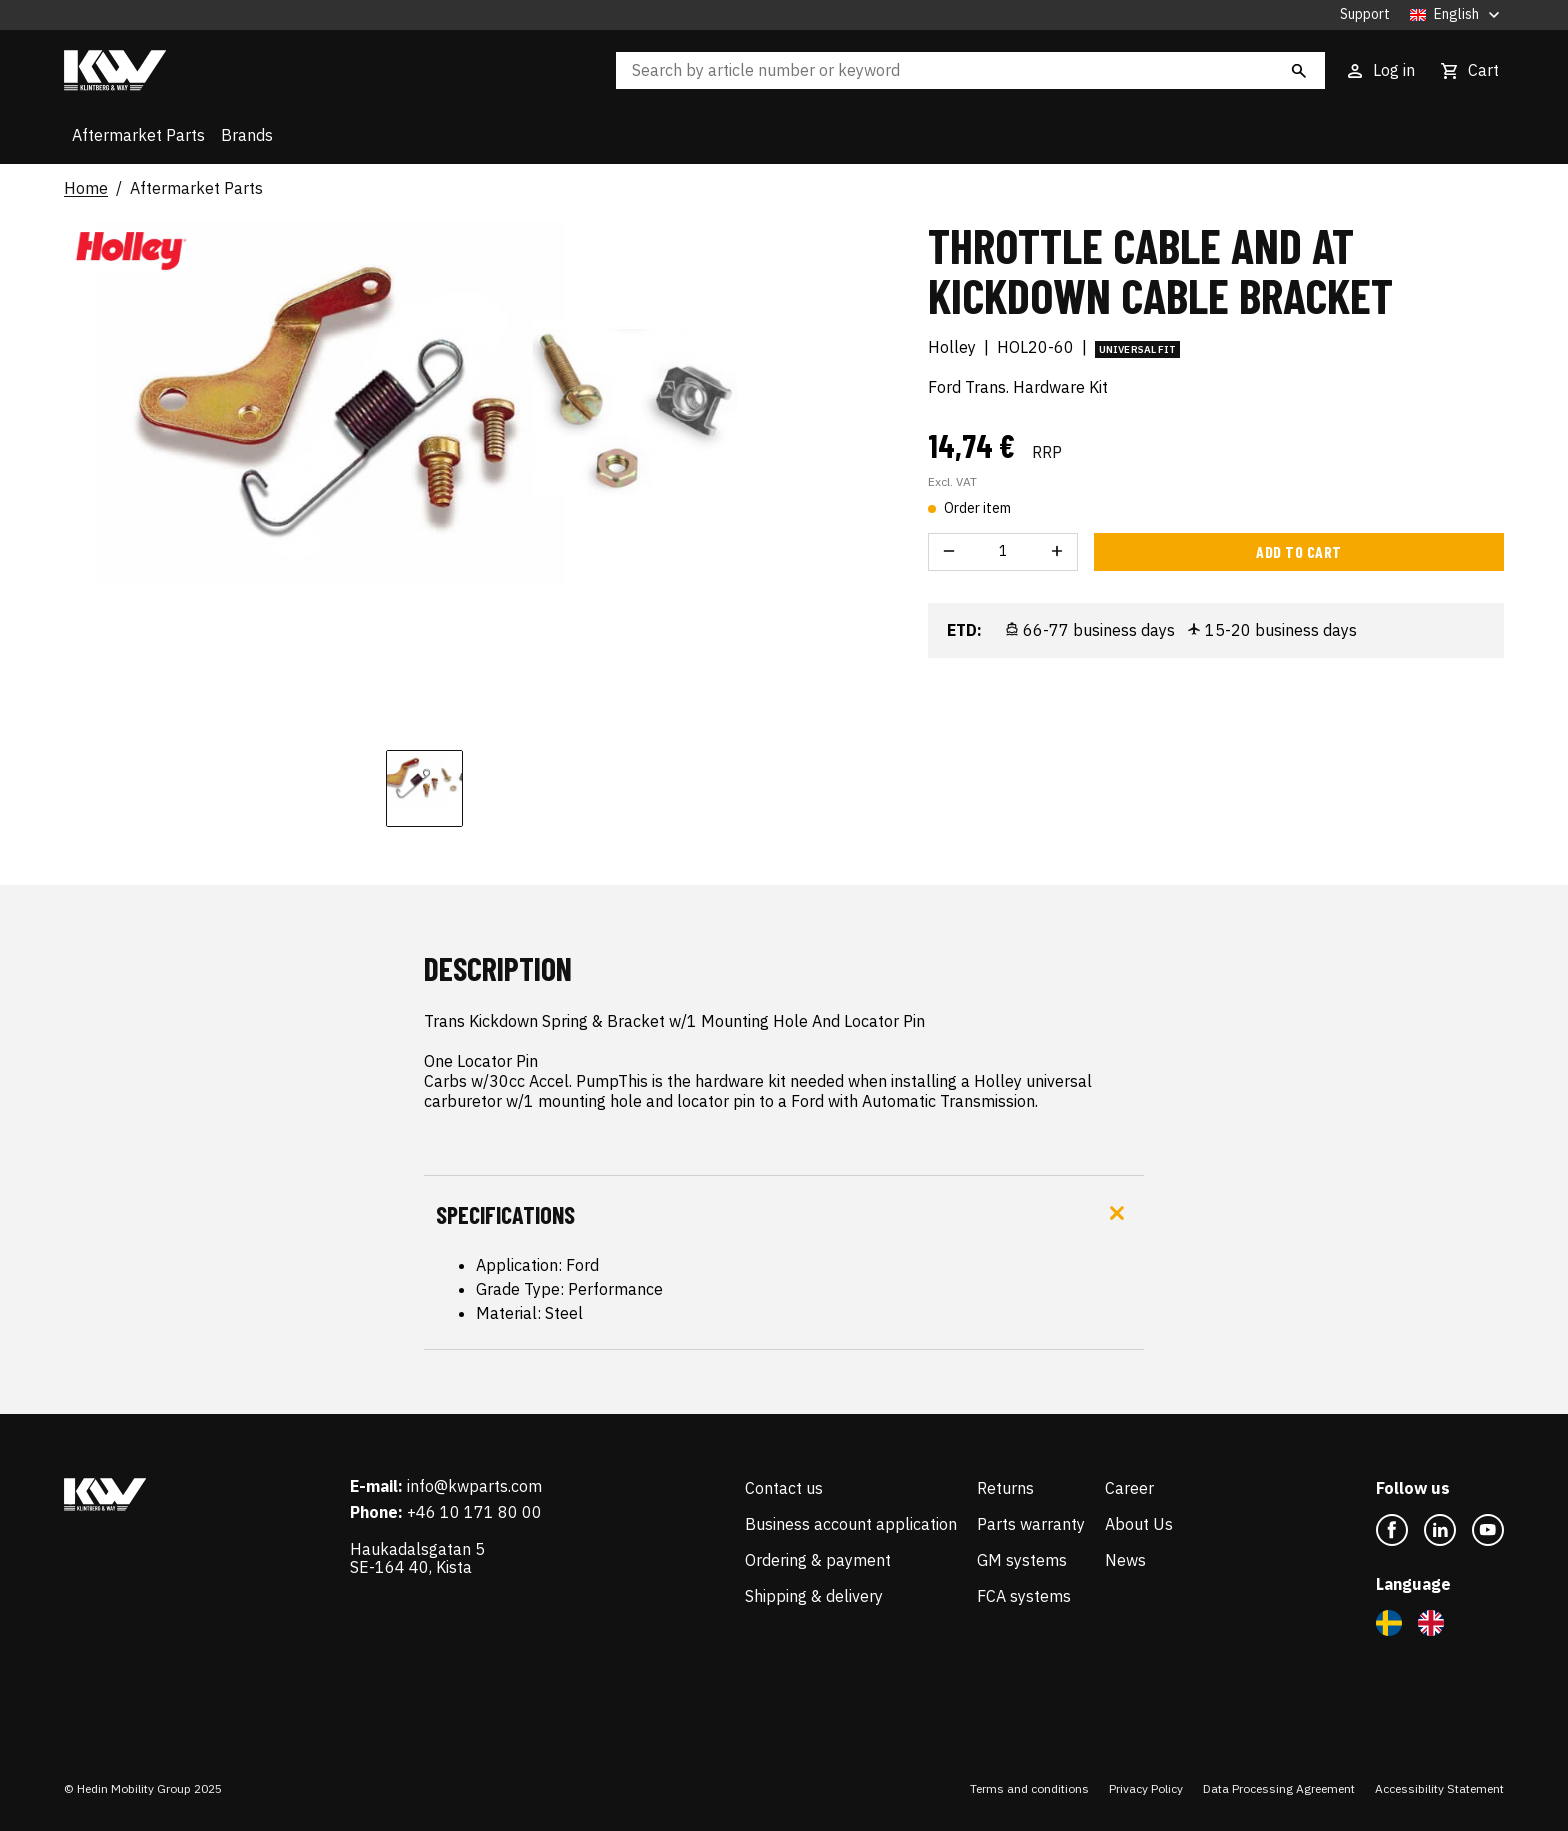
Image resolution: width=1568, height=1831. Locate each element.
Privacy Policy (1146, 1788)
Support (1365, 14)
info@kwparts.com (474, 1486)
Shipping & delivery (814, 1596)
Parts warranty (1031, 1524)
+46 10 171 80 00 (474, 1512)
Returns (1005, 1488)
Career (1129, 1488)
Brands (247, 135)
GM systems (1022, 1560)
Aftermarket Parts (138, 135)
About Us (1139, 1524)
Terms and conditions (1029, 1788)
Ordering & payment (818, 1560)
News (1125, 1560)
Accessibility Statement (1439, 1788)
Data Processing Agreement (1279, 1788)
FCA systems (1024, 1596)
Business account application (851, 1524)
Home (86, 189)
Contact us (784, 1488)
